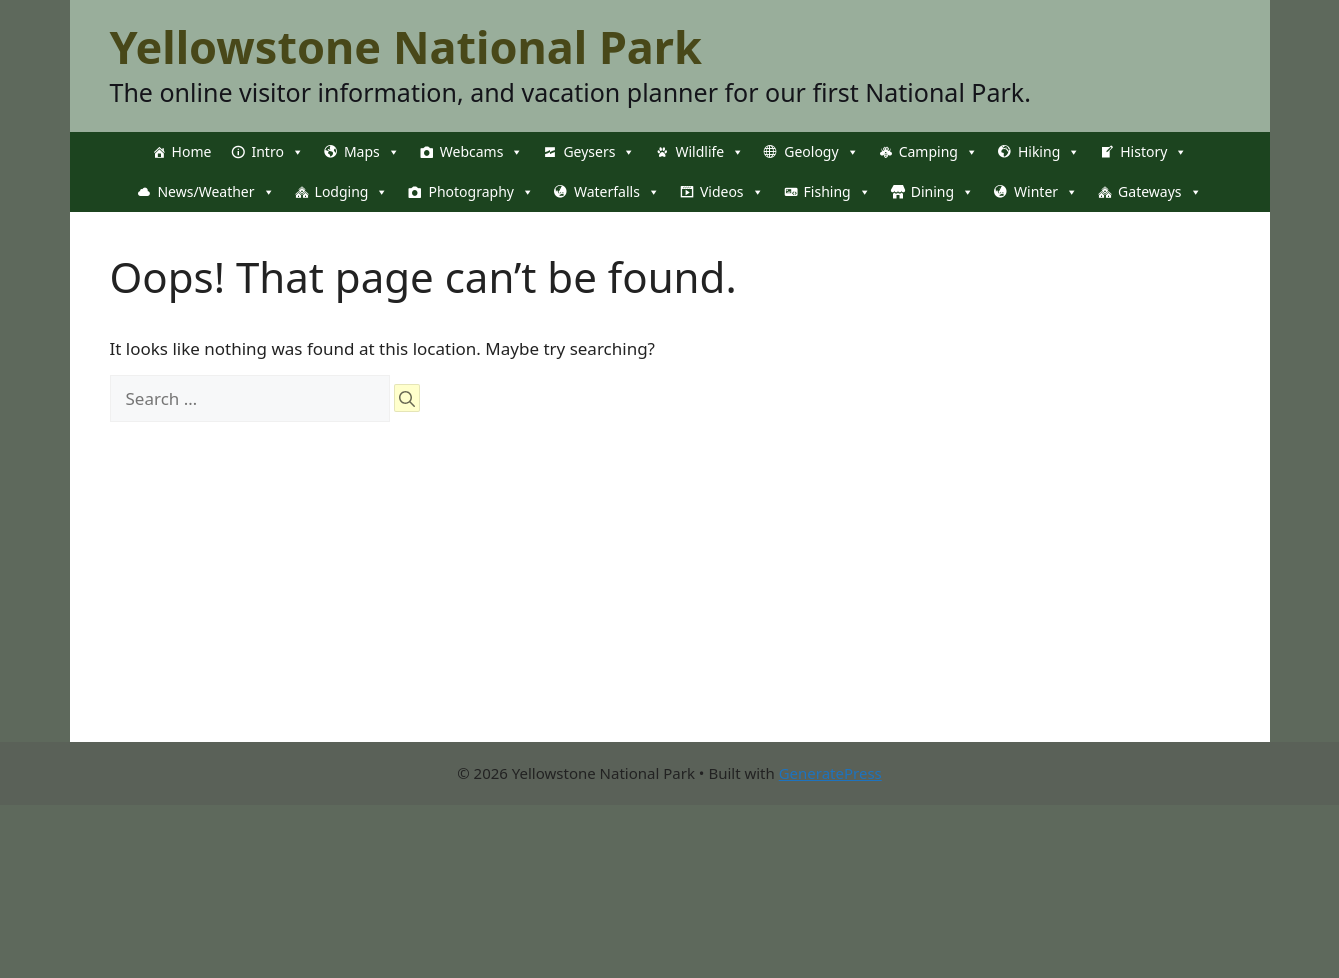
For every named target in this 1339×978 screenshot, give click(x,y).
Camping (938, 152)
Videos (732, 192)
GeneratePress (830, 773)
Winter (1046, 192)
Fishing (837, 192)
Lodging (352, 192)
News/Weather (215, 192)
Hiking (1049, 152)
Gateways (1159, 192)
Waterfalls (617, 192)
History (1153, 152)
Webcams (482, 152)
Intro (277, 152)
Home (192, 151)
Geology (821, 152)
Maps (372, 152)
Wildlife (709, 152)
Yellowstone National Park (406, 46)
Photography (480, 192)
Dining (942, 192)
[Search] (407, 398)
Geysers (599, 152)
